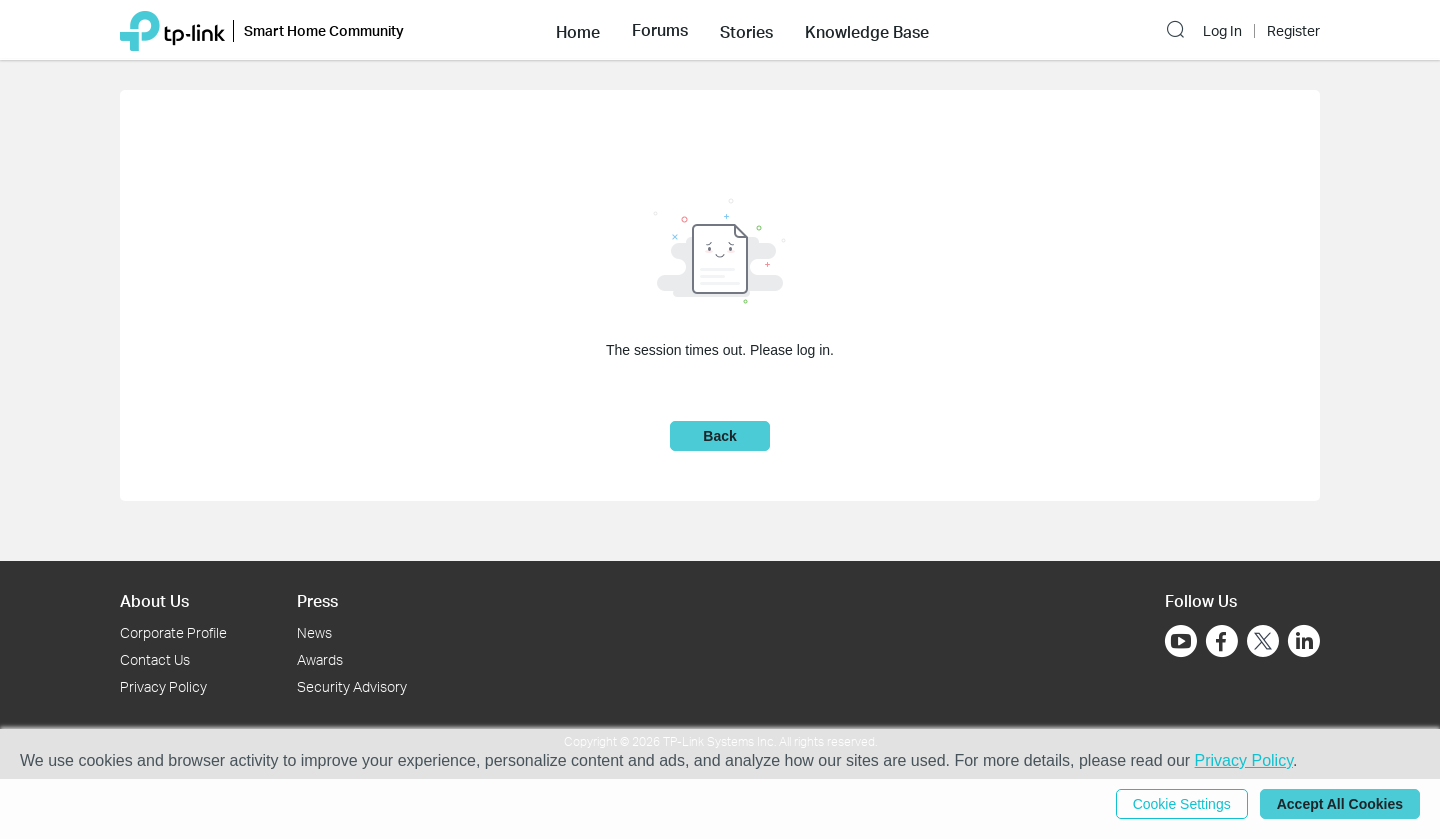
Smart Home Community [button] (324, 30)
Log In (1222, 31)
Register (1293, 31)
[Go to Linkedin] (1304, 641)
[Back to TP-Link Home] (172, 29)
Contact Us (155, 659)
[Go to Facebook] (1222, 641)
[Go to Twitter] (1263, 643)
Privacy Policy (163, 686)
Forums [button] (660, 30)
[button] (578, 30)
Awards (320, 659)
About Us (154, 600)
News (314, 632)
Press (317, 600)
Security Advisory (352, 686)
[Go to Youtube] (1181, 641)
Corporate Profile (173, 632)
